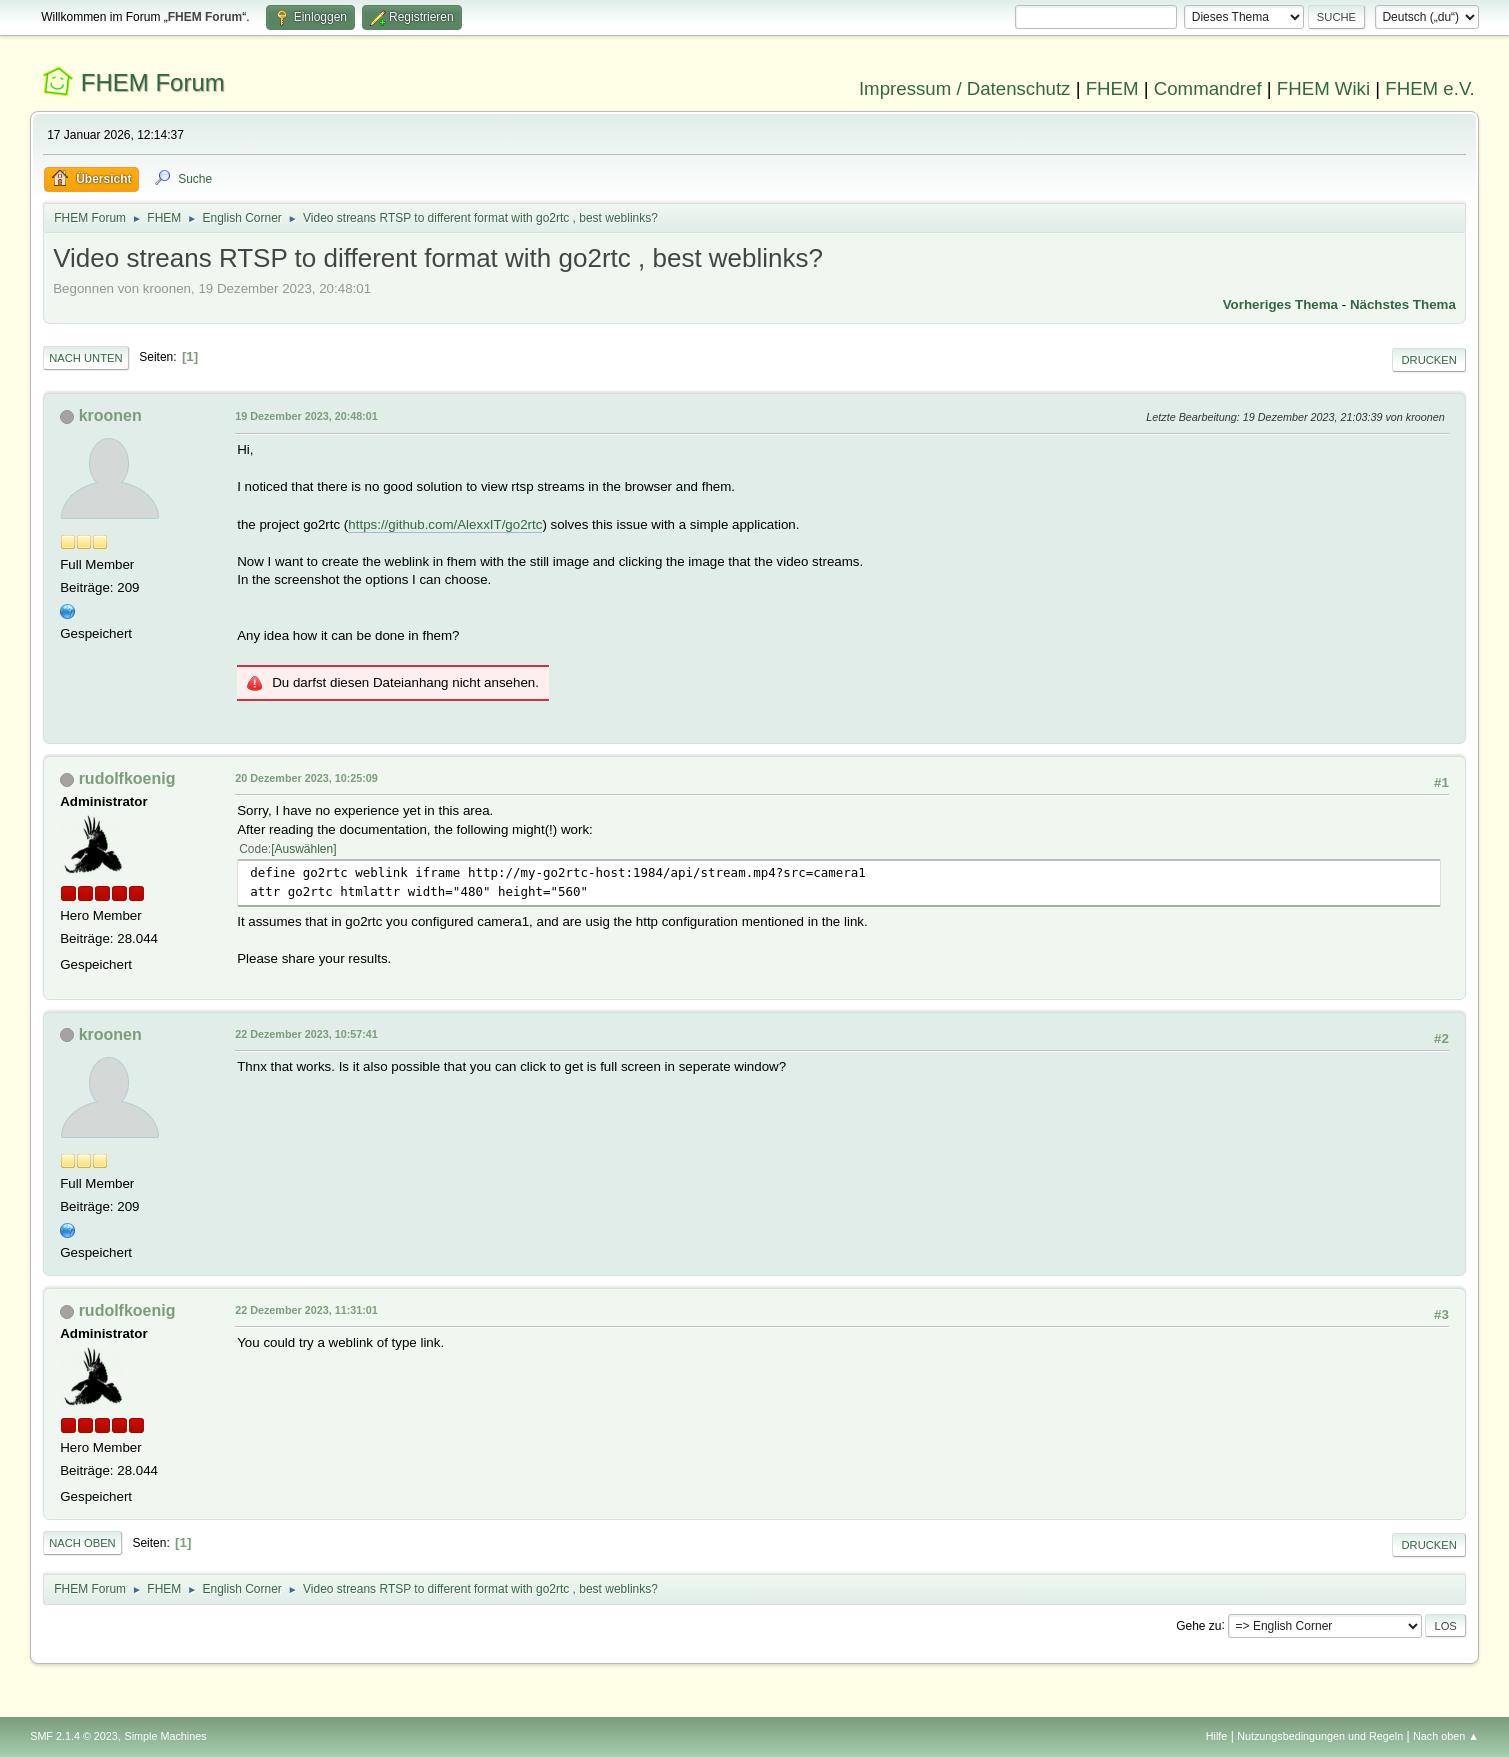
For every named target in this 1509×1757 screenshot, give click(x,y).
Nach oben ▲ (1446, 1736)
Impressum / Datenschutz (965, 88)
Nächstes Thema (1403, 304)
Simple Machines (166, 1736)
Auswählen (304, 849)
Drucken (1428, 360)
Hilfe (1217, 1736)
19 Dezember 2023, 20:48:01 (306, 416)
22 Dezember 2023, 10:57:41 (306, 1034)
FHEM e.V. (1430, 88)
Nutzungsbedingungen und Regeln (1320, 1736)
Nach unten (85, 358)
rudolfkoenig (127, 778)
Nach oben (82, 1543)
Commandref (1208, 88)
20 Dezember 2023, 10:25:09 (306, 778)
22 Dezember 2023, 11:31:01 (306, 1310)
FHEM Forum (153, 82)
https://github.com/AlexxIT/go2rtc (445, 524)
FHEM (1112, 88)
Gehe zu (1198, 1625)
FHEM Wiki (1323, 88)
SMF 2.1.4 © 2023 (74, 1736)
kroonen (110, 415)
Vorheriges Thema (1280, 304)
